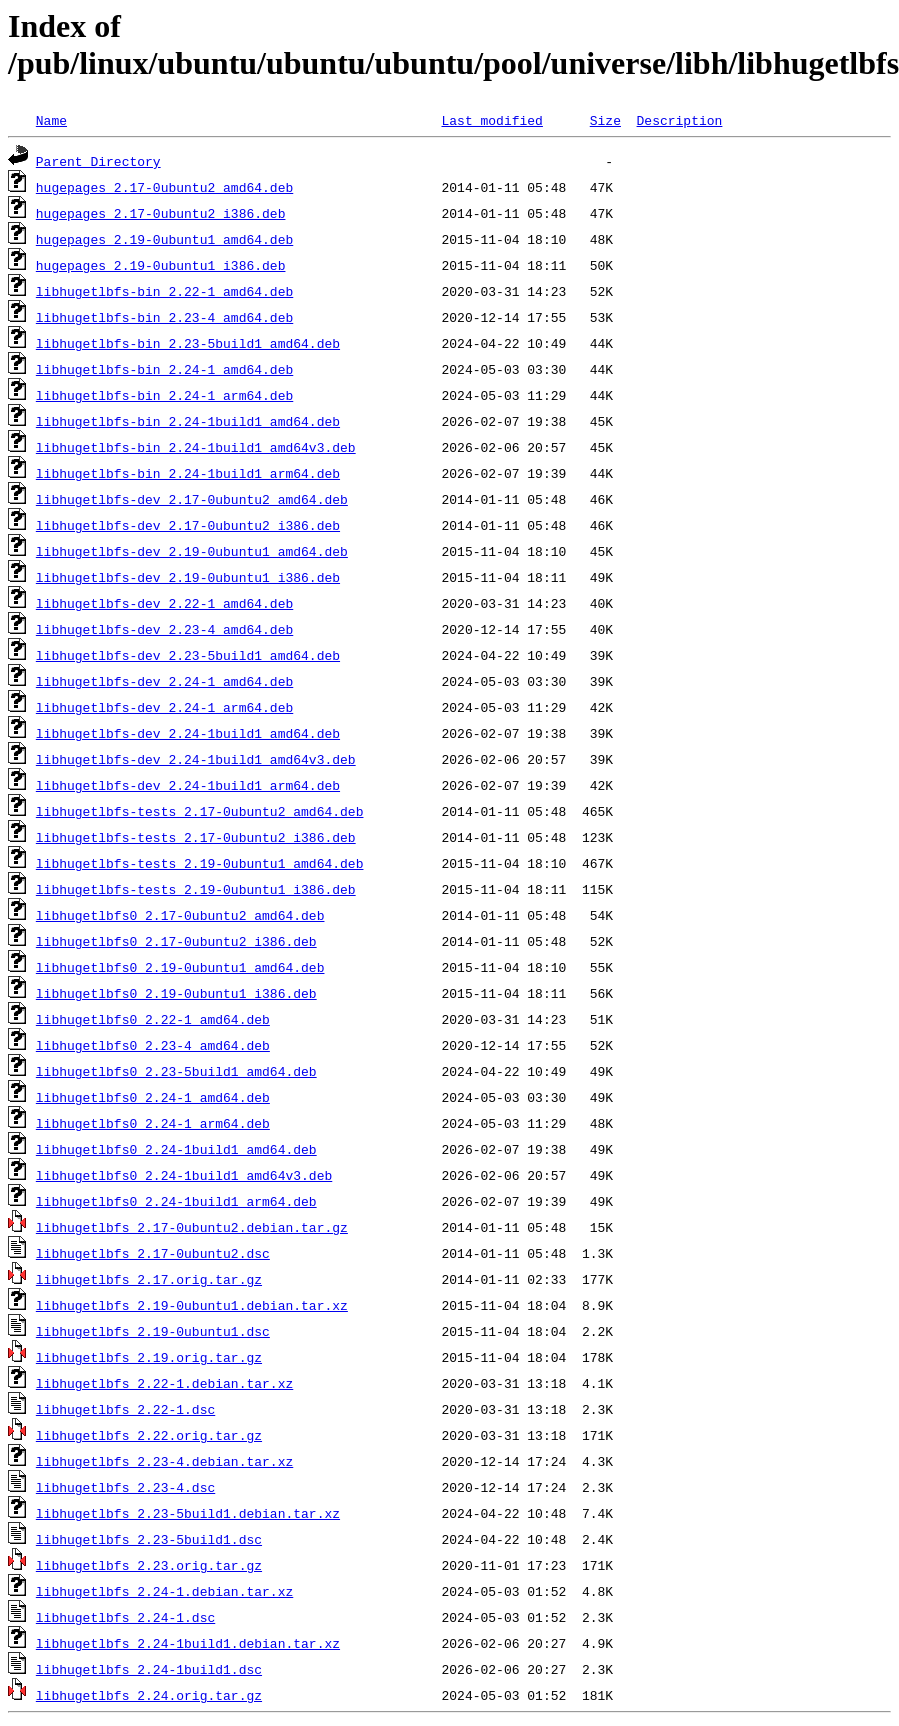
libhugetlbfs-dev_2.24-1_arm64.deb (164, 707)
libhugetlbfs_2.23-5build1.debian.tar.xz (188, 1513)
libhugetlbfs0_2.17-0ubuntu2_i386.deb (176, 941)
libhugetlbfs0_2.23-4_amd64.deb (153, 1045)
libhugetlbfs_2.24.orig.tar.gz (149, 1695)
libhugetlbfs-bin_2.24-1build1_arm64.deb (188, 473)
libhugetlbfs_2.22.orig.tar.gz (149, 1435)
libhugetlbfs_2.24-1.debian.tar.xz (164, 1591)
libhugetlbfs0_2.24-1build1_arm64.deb (176, 1201)
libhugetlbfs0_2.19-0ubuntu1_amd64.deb (180, 967)
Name (51, 120)
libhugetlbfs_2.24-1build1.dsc (149, 1669)
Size (605, 120)
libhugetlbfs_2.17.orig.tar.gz (149, 1279)
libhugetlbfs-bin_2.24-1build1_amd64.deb (188, 421)
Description (679, 120)
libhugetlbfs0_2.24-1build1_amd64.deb (176, 1149)
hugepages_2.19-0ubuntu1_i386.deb (161, 265)
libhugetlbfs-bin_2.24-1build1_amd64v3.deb (196, 447)
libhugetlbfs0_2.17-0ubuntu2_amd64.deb (180, 915)
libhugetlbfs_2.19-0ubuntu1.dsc (153, 1331)
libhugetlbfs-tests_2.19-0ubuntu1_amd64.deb (200, 863)
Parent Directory (98, 161)
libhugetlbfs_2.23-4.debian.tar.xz (164, 1461)
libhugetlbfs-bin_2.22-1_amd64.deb (164, 291)
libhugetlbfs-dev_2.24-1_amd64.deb (164, 681)
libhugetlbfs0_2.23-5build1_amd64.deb (176, 1071)
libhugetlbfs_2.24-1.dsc (125, 1617)
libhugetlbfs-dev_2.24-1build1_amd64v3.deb (196, 759)
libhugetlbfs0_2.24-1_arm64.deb (153, 1123)
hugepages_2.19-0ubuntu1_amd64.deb (164, 239)
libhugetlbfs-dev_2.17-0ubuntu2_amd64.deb (192, 499)
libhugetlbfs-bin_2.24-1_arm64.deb (164, 395)
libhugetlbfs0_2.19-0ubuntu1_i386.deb (176, 993)
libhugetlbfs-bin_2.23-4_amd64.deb (164, 317)
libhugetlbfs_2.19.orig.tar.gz (149, 1357)
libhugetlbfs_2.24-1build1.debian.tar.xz (188, 1643)
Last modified (491, 120)
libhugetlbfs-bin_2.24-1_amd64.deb (164, 369)
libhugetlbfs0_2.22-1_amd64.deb (153, 1019)
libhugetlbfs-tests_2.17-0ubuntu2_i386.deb (196, 837)
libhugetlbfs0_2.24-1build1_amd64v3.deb (184, 1175)
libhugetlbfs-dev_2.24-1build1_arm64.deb (188, 785)
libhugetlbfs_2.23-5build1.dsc (149, 1539)
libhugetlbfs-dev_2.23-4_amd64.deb (164, 629)
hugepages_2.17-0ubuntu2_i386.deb (161, 213)
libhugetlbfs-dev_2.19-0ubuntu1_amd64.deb (192, 551)
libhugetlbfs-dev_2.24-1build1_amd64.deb (188, 733)
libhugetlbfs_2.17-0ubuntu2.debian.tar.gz (192, 1227)
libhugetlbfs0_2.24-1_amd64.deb (153, 1097)
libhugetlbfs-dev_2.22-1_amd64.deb (164, 603)
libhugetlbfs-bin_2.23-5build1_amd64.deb (188, 343)
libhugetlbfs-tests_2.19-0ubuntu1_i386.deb (196, 889)
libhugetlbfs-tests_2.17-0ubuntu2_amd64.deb (200, 811)
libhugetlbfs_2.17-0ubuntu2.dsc (153, 1253)
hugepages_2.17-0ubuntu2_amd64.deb (164, 187)
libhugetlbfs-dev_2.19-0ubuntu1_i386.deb (188, 577)
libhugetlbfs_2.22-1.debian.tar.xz (164, 1383)
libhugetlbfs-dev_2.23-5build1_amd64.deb (188, 655)
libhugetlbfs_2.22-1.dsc (125, 1409)
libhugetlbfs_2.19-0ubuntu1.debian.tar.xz (192, 1305)
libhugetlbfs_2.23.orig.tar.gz (149, 1565)
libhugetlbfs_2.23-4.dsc (125, 1487)
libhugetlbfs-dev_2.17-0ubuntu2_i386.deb (188, 525)
